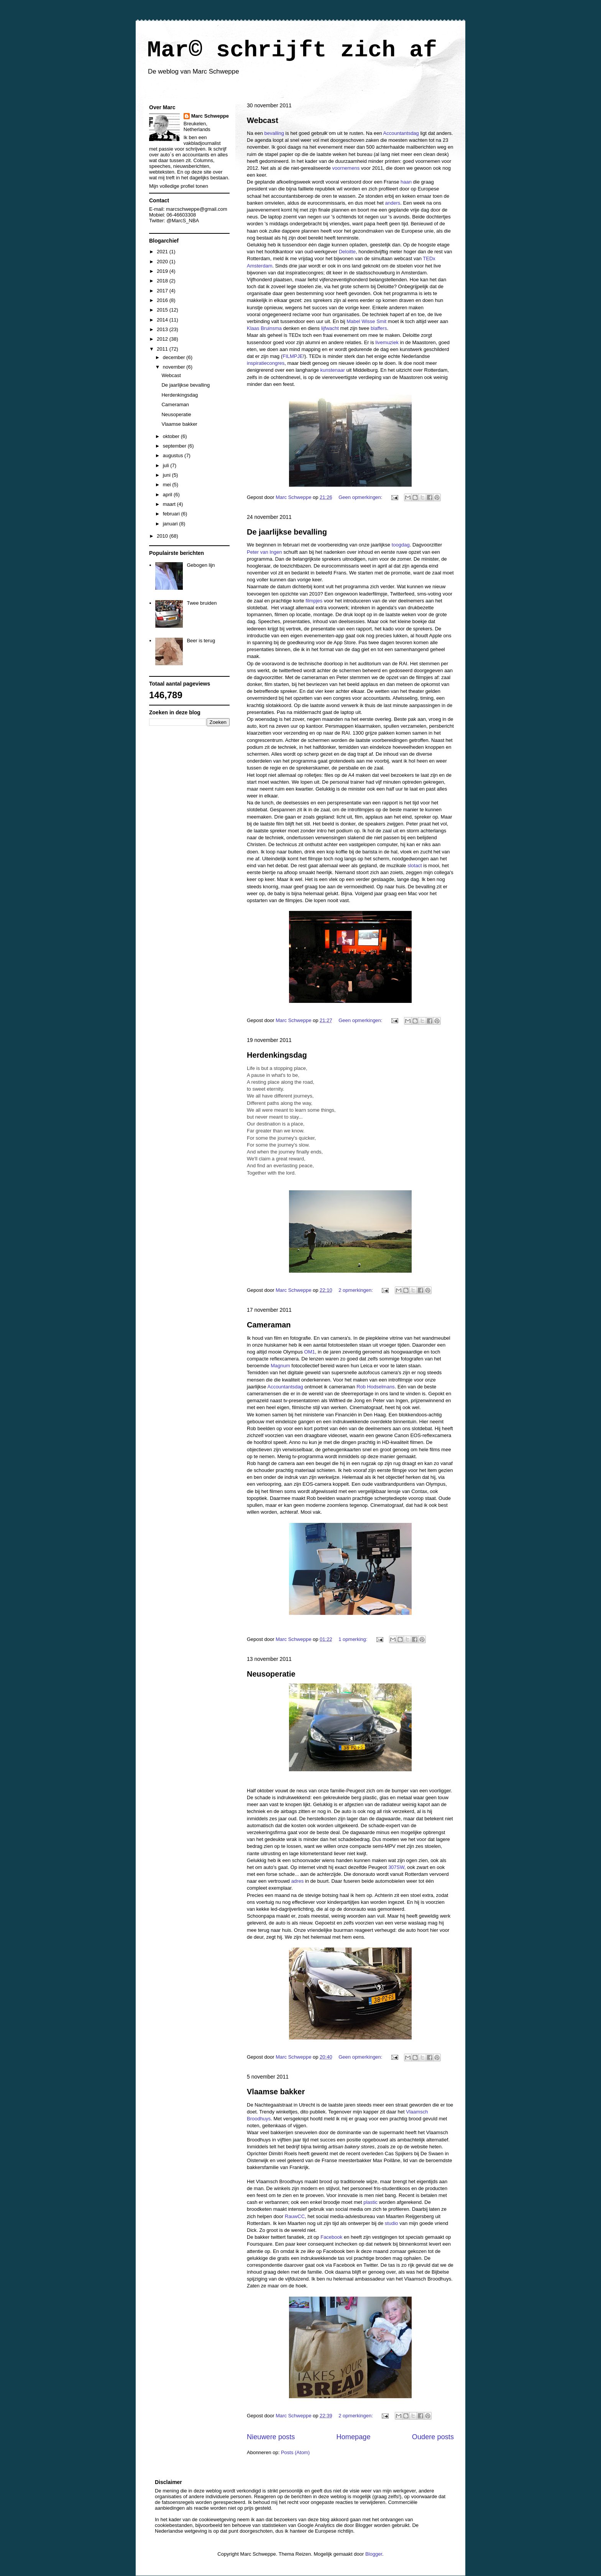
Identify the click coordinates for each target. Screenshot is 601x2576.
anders (393, 203)
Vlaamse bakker (276, 2091)
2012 (163, 339)
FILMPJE (292, 356)
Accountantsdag (401, 133)
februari (172, 514)
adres (297, 1881)
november (174, 367)
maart (170, 504)
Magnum (280, 1365)
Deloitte (347, 251)
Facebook (331, 2237)
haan (406, 182)
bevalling (274, 133)
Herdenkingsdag (277, 1055)
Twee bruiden (202, 603)
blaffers (379, 328)
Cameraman (269, 1325)
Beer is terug (201, 640)
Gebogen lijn (201, 565)
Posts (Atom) (295, 2452)
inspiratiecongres (265, 363)
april (168, 494)
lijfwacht (330, 328)
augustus (173, 455)
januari (171, 524)
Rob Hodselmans (375, 1387)
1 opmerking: (353, 1639)
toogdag (401, 545)
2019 (163, 271)
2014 (163, 320)
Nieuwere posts (271, 2437)
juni (167, 475)
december (174, 357)
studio (391, 2223)
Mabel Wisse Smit (366, 321)
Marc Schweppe (210, 116)
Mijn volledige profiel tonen (178, 186)
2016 (163, 300)
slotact (414, 865)
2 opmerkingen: (356, 1290)
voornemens (346, 168)
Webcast (262, 120)
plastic (370, 2202)
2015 (163, 310)
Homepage (354, 2437)
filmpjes (313, 601)
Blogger (373, 2554)
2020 (163, 261)
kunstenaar (332, 370)
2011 (163, 349)
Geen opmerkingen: (361, 497)
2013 (163, 329)
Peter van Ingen (264, 552)
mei (167, 484)
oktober (172, 436)
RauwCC (295, 2216)
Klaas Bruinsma (264, 328)
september (175, 446)
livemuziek (387, 342)
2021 (163, 251)
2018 (163, 281)
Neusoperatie (271, 1674)
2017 (163, 291)
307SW (396, 1867)
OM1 (309, 1352)
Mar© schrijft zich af (292, 50)
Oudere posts (433, 2437)
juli (167, 465)
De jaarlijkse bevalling (287, 532)
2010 (163, 536)
